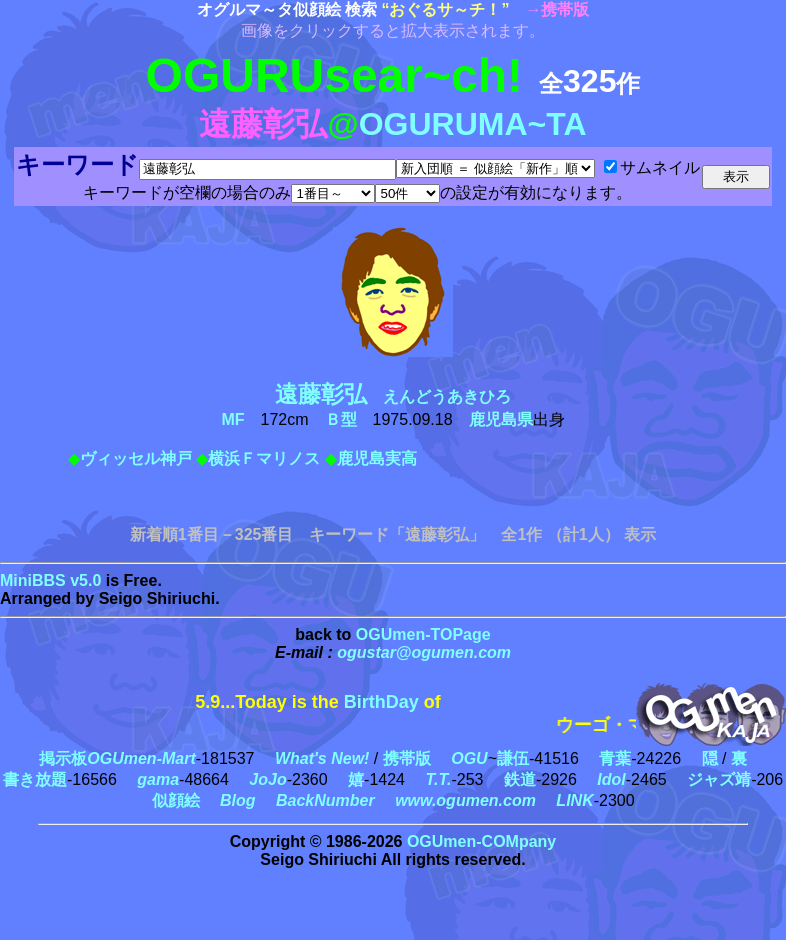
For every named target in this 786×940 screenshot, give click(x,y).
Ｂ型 (341, 419)
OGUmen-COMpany (481, 841)
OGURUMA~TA (473, 124)
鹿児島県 (501, 419)
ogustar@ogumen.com (424, 652)
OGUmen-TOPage (423, 634)
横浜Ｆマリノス (264, 458)
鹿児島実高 (377, 458)
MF (232, 419)
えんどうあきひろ (401, 396)
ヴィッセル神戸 (136, 458)
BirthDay (381, 702)
